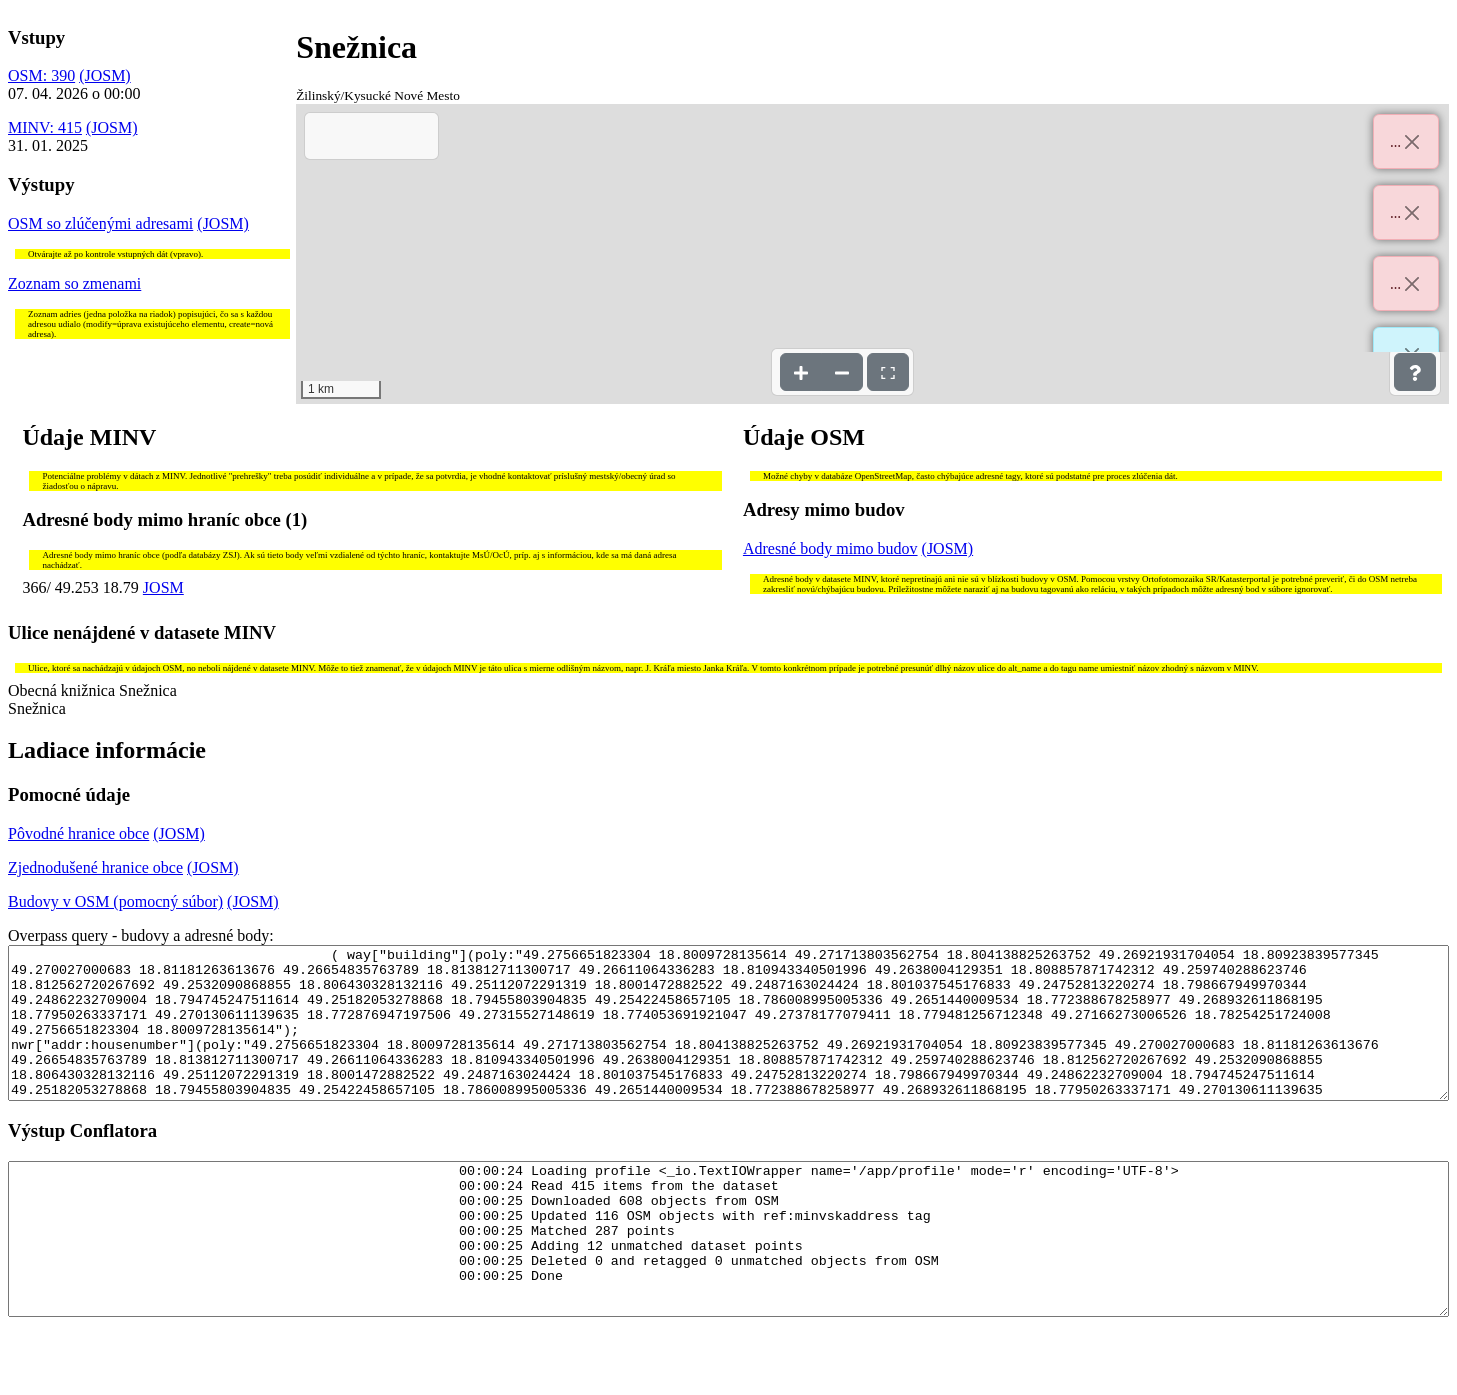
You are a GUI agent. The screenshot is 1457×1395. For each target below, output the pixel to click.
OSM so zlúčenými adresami (100, 223)
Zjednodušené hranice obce (95, 867)
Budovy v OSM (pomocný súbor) (115, 901)
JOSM (163, 587)
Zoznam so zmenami (74, 283)
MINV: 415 (45, 127)
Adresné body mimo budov (830, 548)
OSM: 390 (41, 75)
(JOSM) (105, 75)
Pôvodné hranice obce (78, 833)
